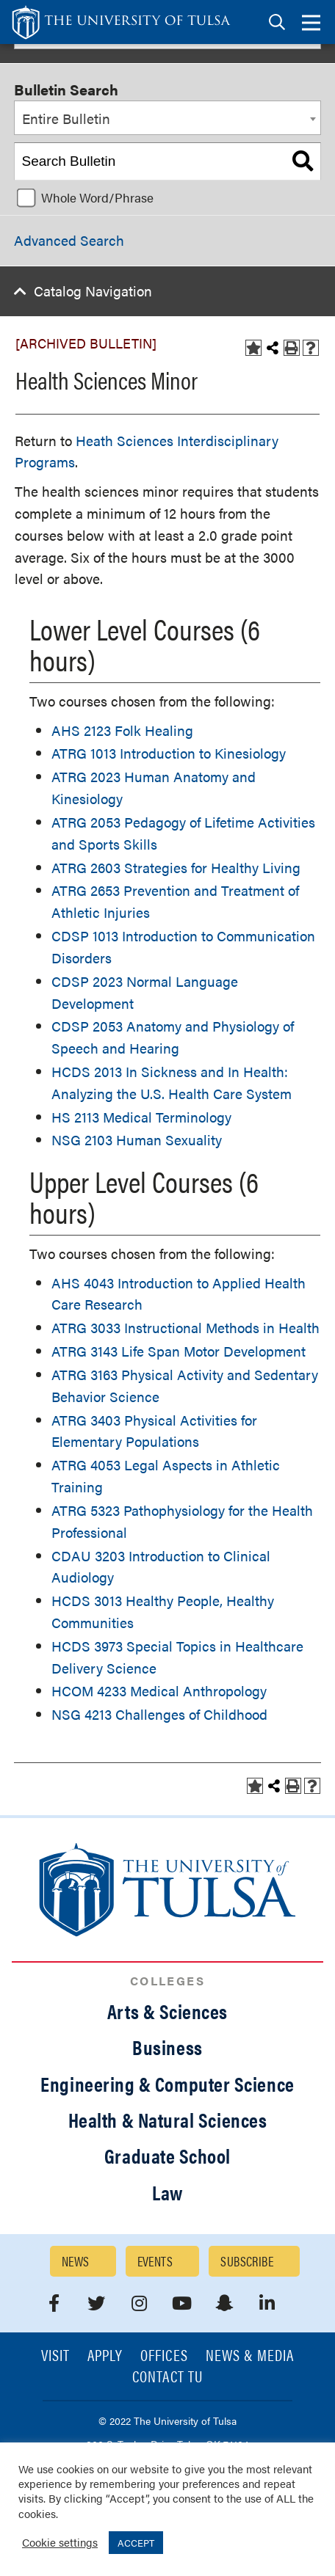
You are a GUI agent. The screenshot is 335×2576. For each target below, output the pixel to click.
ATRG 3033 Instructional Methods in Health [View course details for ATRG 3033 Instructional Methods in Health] (185, 1328)
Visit (55, 2356)
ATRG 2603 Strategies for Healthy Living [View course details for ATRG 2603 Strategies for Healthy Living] (175, 867)
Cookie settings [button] (60, 2542)
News (76, 2261)
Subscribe (246, 2261)
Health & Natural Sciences (167, 2120)
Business (167, 2047)
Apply (105, 2356)
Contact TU (167, 2377)
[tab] (277, 22)
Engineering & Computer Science (167, 2084)
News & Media (250, 2356)
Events (155, 2261)
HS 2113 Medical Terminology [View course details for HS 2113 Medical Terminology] (141, 1117)
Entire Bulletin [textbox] (66, 118)
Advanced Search (69, 240)
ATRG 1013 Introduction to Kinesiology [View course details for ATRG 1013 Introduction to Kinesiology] (168, 753)
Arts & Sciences (167, 2011)
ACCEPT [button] (136, 2543)
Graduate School (167, 2156)
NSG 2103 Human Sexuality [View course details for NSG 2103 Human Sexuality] (136, 1140)
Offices (163, 2356)
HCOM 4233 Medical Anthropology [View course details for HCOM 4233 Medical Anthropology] (159, 1691)
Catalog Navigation (93, 291)
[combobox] (167, 118)
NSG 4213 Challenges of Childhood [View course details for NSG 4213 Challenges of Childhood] (159, 1714)
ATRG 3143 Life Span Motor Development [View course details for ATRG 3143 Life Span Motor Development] (178, 1351)
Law (167, 2192)
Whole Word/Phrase (97, 197)
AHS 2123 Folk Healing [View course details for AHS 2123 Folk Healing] (122, 730)
